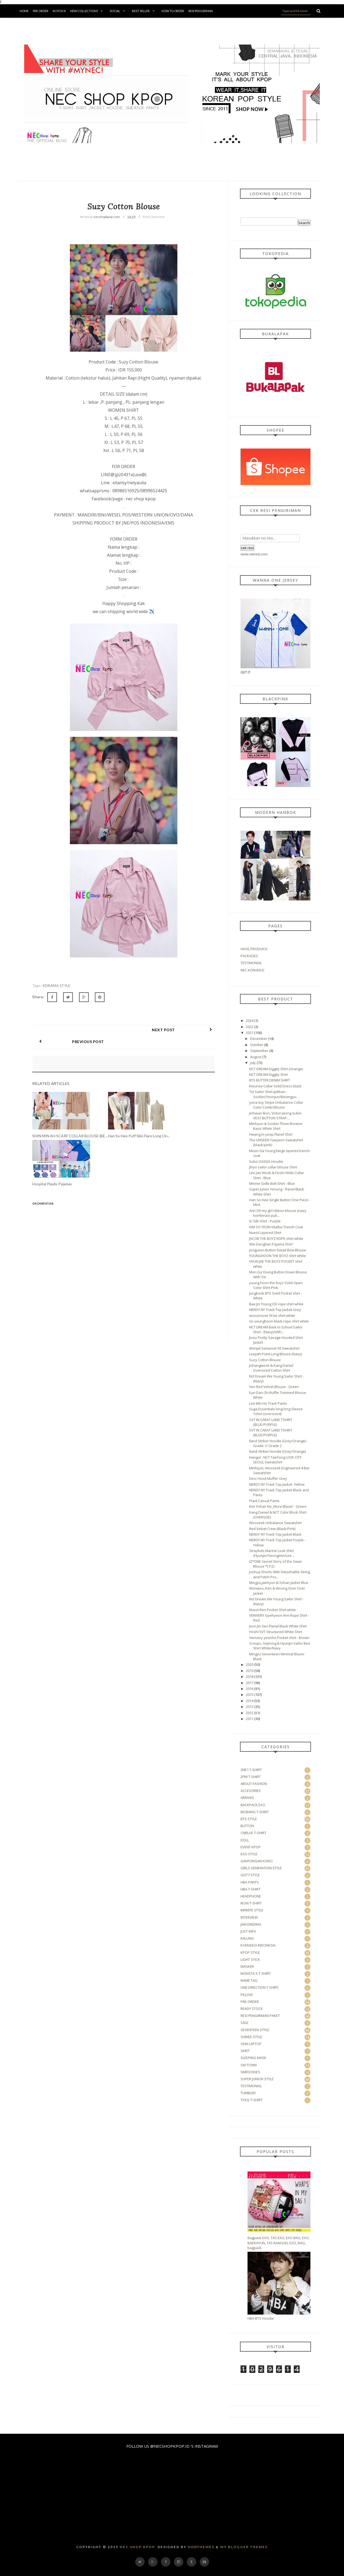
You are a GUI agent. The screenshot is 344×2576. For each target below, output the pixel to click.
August (255, 1056)
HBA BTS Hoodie (261, 2318)
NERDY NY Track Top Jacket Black (275, 1534)
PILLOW (247, 1994)
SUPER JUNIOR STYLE (257, 2078)
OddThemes (201, 2547)
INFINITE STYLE (252, 1910)
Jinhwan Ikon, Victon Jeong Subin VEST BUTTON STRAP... (275, 1115)
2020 (249, 1664)
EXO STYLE (249, 1854)
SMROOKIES (250, 2071)
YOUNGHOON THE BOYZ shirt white (277, 1255)
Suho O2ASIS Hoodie (266, 1161)
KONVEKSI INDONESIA (258, 1945)
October (256, 1044)
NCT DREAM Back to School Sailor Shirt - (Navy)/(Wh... (276, 1329)
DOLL (245, 1840)
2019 (249, 1670)
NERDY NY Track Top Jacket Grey (275, 1309)
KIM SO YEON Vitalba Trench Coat (276, 1227)
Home (24, 11)
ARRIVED (247, 1797)
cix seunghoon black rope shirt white (279, 1321)
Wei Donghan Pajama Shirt (271, 1244)
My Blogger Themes (244, 2547)
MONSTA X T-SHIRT (256, 1973)
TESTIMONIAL (251, 962)
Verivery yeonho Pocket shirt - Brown (279, 1637)
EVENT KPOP (251, 1847)
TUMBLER (248, 2092)
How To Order (173, 11)
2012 (249, 1712)
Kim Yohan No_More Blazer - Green (277, 1506)
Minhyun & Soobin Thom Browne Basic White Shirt (275, 1126)
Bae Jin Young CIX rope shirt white (276, 1304)
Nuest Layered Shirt (265, 1232)
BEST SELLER (144, 10)
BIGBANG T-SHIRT (255, 1811)
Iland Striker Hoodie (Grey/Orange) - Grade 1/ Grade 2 (278, 1443)
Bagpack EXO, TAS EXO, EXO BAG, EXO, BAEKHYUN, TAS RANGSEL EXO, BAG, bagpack (279, 2242)
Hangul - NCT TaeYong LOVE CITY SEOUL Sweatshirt (275, 1459)
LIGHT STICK (250, 1959)
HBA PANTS (250, 1882)
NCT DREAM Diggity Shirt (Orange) (276, 1068)
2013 (249, 1706)
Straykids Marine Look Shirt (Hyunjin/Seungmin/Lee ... (272, 1553)
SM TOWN (249, 2065)
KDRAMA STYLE (56, 985)
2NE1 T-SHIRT (251, 1769)
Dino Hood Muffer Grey (268, 1478)
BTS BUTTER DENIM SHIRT (269, 1080)
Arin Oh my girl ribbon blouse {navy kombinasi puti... (277, 1213)
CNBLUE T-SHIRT (253, 1832)
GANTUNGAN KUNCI (257, 1861)
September (259, 1050)
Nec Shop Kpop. (138, 2547)
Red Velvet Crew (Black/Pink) (272, 1528)
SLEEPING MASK (253, 2057)
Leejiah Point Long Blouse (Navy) (275, 1353)
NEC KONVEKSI (252, 970)
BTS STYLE (249, 1818)
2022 (249, 1026)
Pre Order (40, 11)
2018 (249, 1676)
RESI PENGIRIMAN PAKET (260, 2015)
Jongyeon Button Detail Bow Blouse (277, 1250)
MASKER (247, 1966)
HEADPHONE (251, 1896)
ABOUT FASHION (254, 1783)
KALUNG (247, 1938)
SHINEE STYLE (251, 2036)
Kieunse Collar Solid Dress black (275, 1086)
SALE (244, 2022)
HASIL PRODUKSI (254, 948)
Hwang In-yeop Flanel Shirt (270, 1134)
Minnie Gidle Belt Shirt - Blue (272, 1183)
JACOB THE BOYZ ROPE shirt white (276, 1238)
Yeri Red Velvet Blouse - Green (274, 1386)
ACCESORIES (251, 1790)
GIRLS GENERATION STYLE (261, 1867)
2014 (249, 1700)
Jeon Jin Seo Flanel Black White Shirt (278, 1626)
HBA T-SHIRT (250, 1889)
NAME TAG (249, 1980)
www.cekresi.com (254, 554)
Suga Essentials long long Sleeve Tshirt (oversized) (276, 1411)
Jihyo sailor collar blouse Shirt (273, 1167)
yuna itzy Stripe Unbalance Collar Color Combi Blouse (276, 1105)
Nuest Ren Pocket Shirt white (272, 1609)
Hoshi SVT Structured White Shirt (275, 1631)
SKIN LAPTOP (251, 2043)
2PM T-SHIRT (251, 1776)
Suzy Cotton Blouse (265, 1359)
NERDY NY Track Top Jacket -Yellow (276, 1484)
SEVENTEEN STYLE (255, 2029)
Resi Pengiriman (200, 11)
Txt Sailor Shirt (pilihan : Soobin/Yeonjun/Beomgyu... (274, 1094)
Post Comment (153, 217)
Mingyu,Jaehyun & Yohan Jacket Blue (278, 1582)
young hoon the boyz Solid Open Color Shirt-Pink (276, 1285)
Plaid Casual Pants (264, 1500)
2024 (249, 1020)
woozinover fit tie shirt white (272, 1315)
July (253, 1062)
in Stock (59, 11)
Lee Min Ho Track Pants (268, 1403)
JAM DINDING (251, 1924)
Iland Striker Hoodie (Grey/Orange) (277, 1451)
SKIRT (245, 2050)
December (258, 1038)
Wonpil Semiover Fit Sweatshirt (274, 1348)
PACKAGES (249, 955)
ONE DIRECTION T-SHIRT (260, 1987)
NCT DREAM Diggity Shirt (268, 1074)
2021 (249, 1032)
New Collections (87, 10)
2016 (249, 1688)
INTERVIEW (249, 1917)
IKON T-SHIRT (251, 1903)
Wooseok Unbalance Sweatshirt (275, 1522)
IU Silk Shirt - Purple (265, 1221)
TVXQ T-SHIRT (252, 2099)
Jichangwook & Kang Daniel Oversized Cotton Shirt (271, 1368)
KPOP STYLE (250, 1952)
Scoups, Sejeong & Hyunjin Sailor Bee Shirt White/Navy (279, 1645)
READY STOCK (252, 2008)
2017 (249, 1682)
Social (119, 10)
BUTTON (247, 1825)
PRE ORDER (250, 2001)
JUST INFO (248, 1931)
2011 (249, 1718)
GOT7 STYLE (250, 1874)
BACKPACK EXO (253, 1804)
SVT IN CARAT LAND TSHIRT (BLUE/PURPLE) (270, 1422)
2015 (249, 1694)
